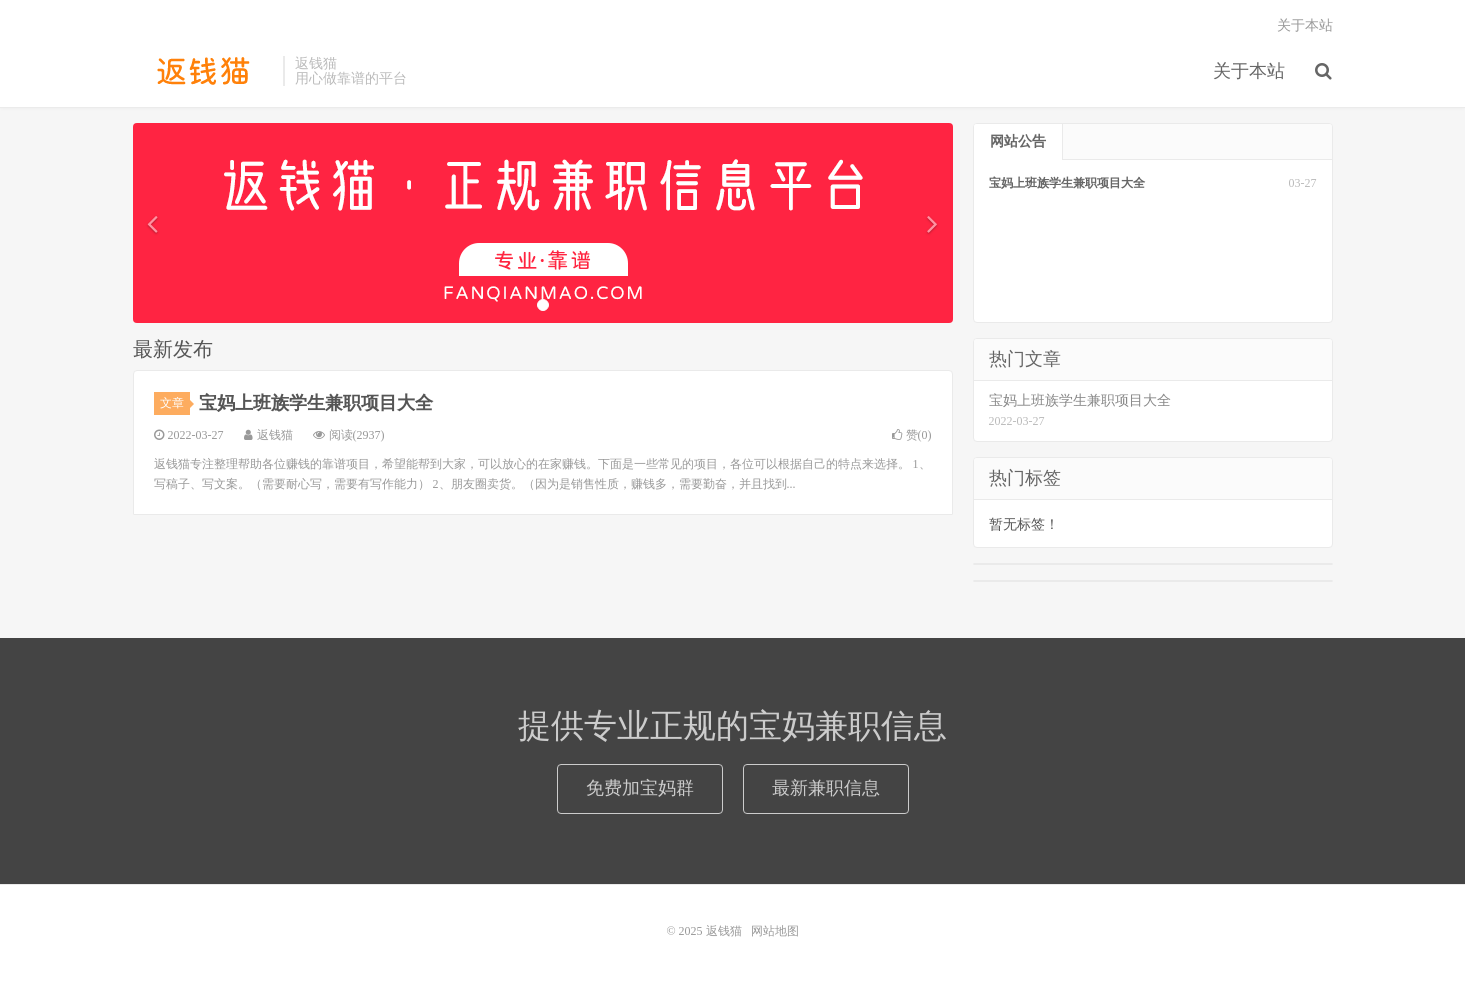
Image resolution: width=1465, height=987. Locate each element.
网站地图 (775, 931)
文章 (175, 403)
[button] (153, 223)
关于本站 (1249, 71)
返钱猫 (203, 71)
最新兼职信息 (826, 788)
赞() (912, 435)
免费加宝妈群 (640, 788)
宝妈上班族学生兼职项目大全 (316, 403)
